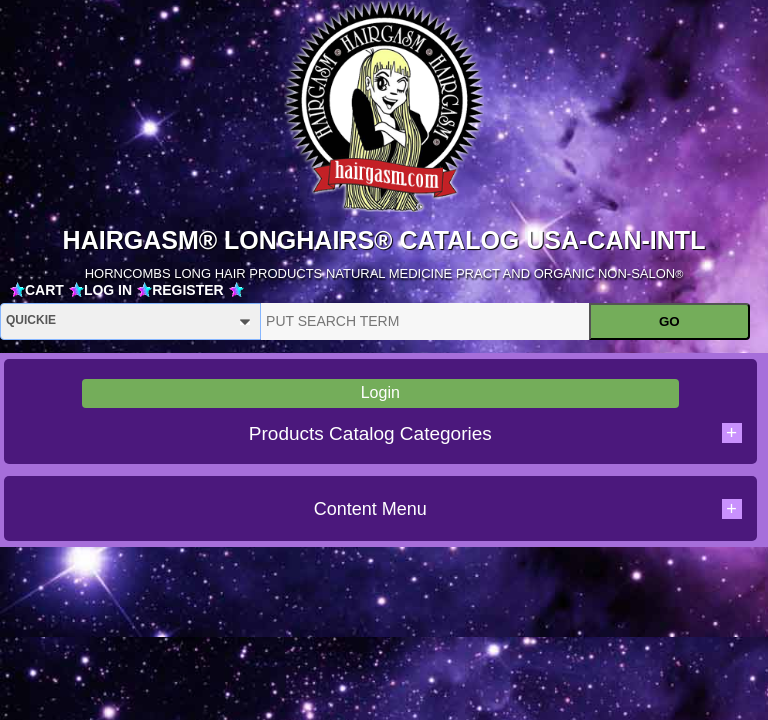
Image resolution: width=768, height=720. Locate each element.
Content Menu (528, 509)
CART (44, 290)
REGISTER (188, 290)
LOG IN (108, 290)
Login (380, 392)
